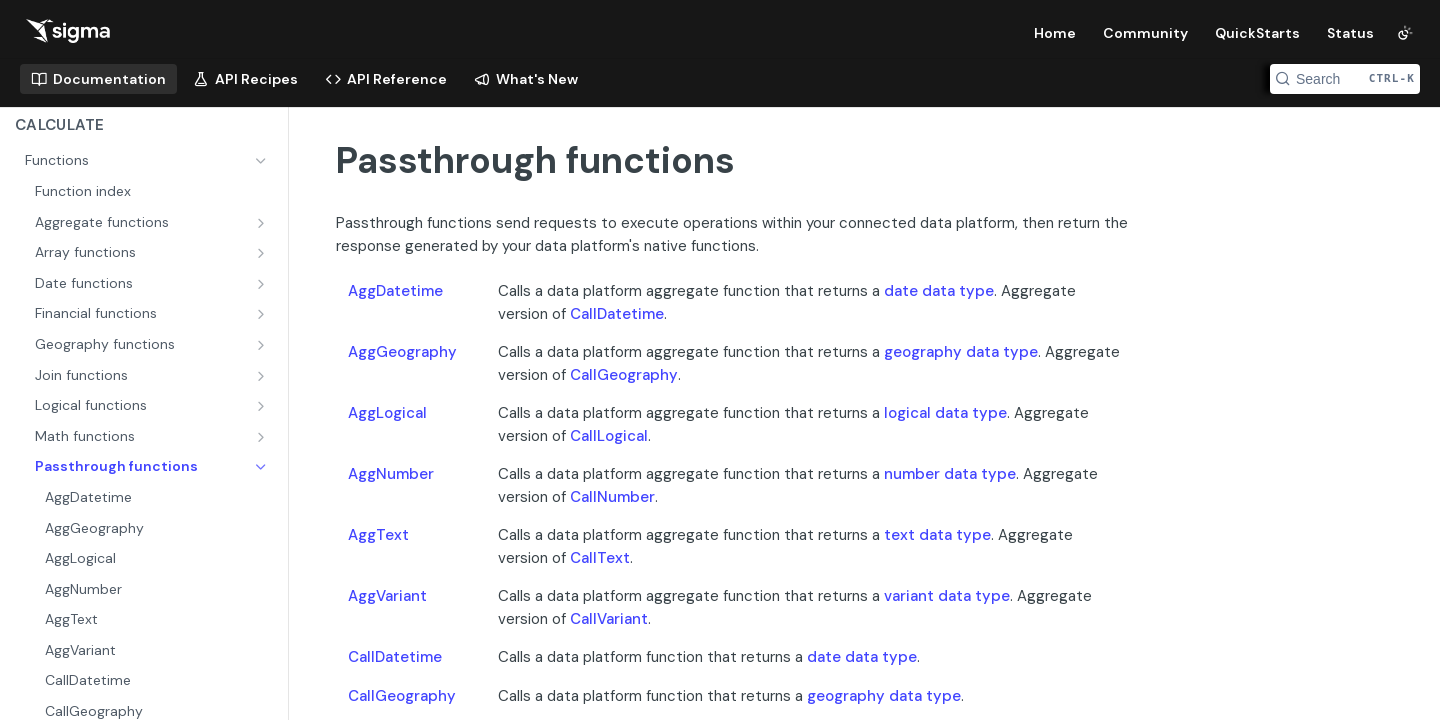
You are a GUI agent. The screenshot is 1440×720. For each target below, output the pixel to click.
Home (1055, 33)
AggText (378, 535)
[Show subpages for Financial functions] (263, 314)
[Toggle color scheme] (1405, 33)
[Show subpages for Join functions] (263, 376)
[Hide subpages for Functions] (263, 161)
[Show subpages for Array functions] (263, 253)
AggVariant (387, 596)
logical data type (945, 413)
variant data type (947, 596)
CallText (600, 558)
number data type (950, 474)
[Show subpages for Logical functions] (263, 406)
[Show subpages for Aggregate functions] (263, 223)
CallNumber (612, 497)
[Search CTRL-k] (1345, 79)
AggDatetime (395, 291)
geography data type (961, 352)
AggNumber (391, 474)
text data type (937, 535)
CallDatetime (617, 314)
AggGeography (402, 352)
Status (1350, 33)
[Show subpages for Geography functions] (263, 345)
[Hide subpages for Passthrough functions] (263, 467)
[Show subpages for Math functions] (263, 437)
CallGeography (624, 375)
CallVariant (609, 619)
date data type (939, 291)
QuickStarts (1257, 33)
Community (1145, 33)
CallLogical (609, 436)
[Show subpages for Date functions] (263, 284)
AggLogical (387, 413)
